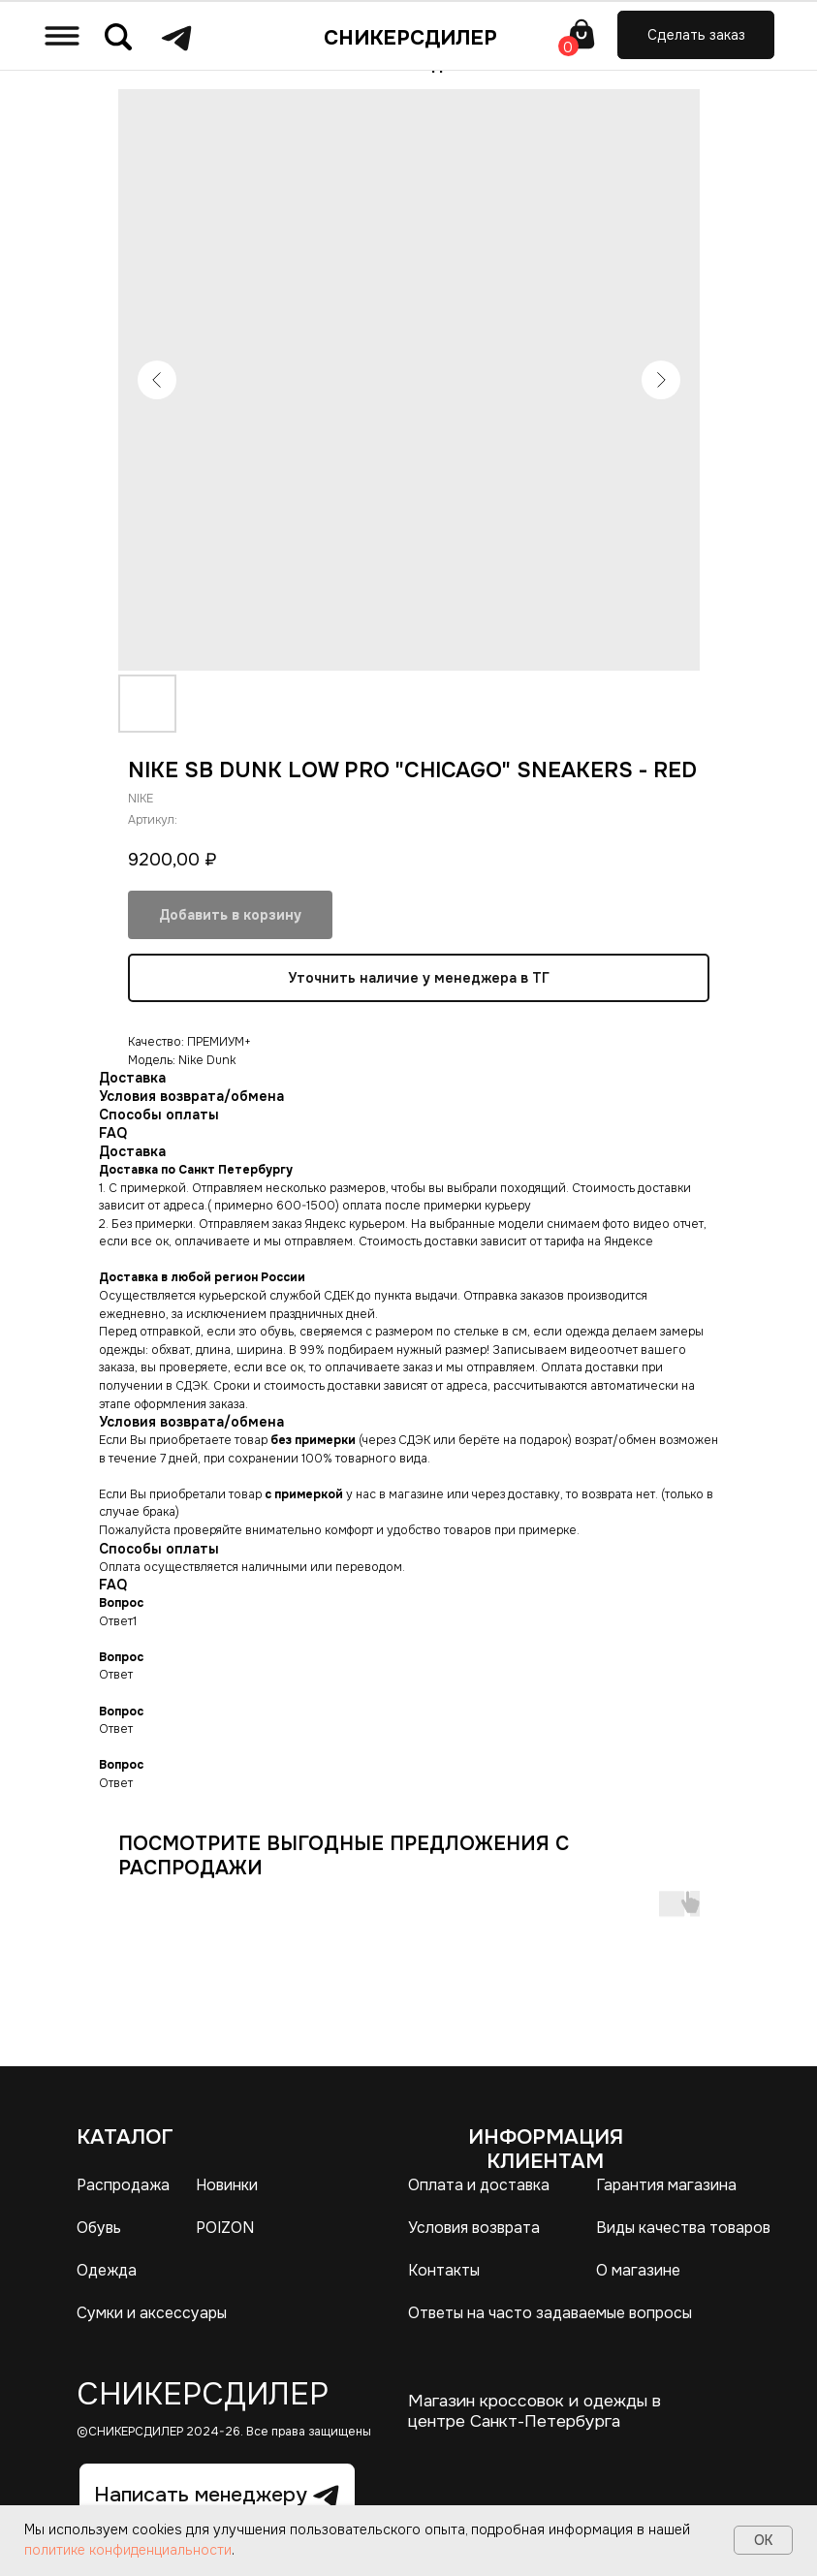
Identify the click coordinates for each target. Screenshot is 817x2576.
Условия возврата (474, 2228)
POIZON (225, 2228)
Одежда (107, 2270)
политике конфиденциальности (128, 2550)
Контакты (444, 2270)
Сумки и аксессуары (152, 2313)
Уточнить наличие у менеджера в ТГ (419, 978)
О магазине (638, 2270)
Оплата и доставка (479, 2185)
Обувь (99, 2228)
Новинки (227, 2185)
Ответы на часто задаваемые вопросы (550, 2313)
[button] (695, 35)
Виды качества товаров (683, 2228)
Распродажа (123, 2185)
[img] (62, 36)
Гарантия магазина (666, 2185)
